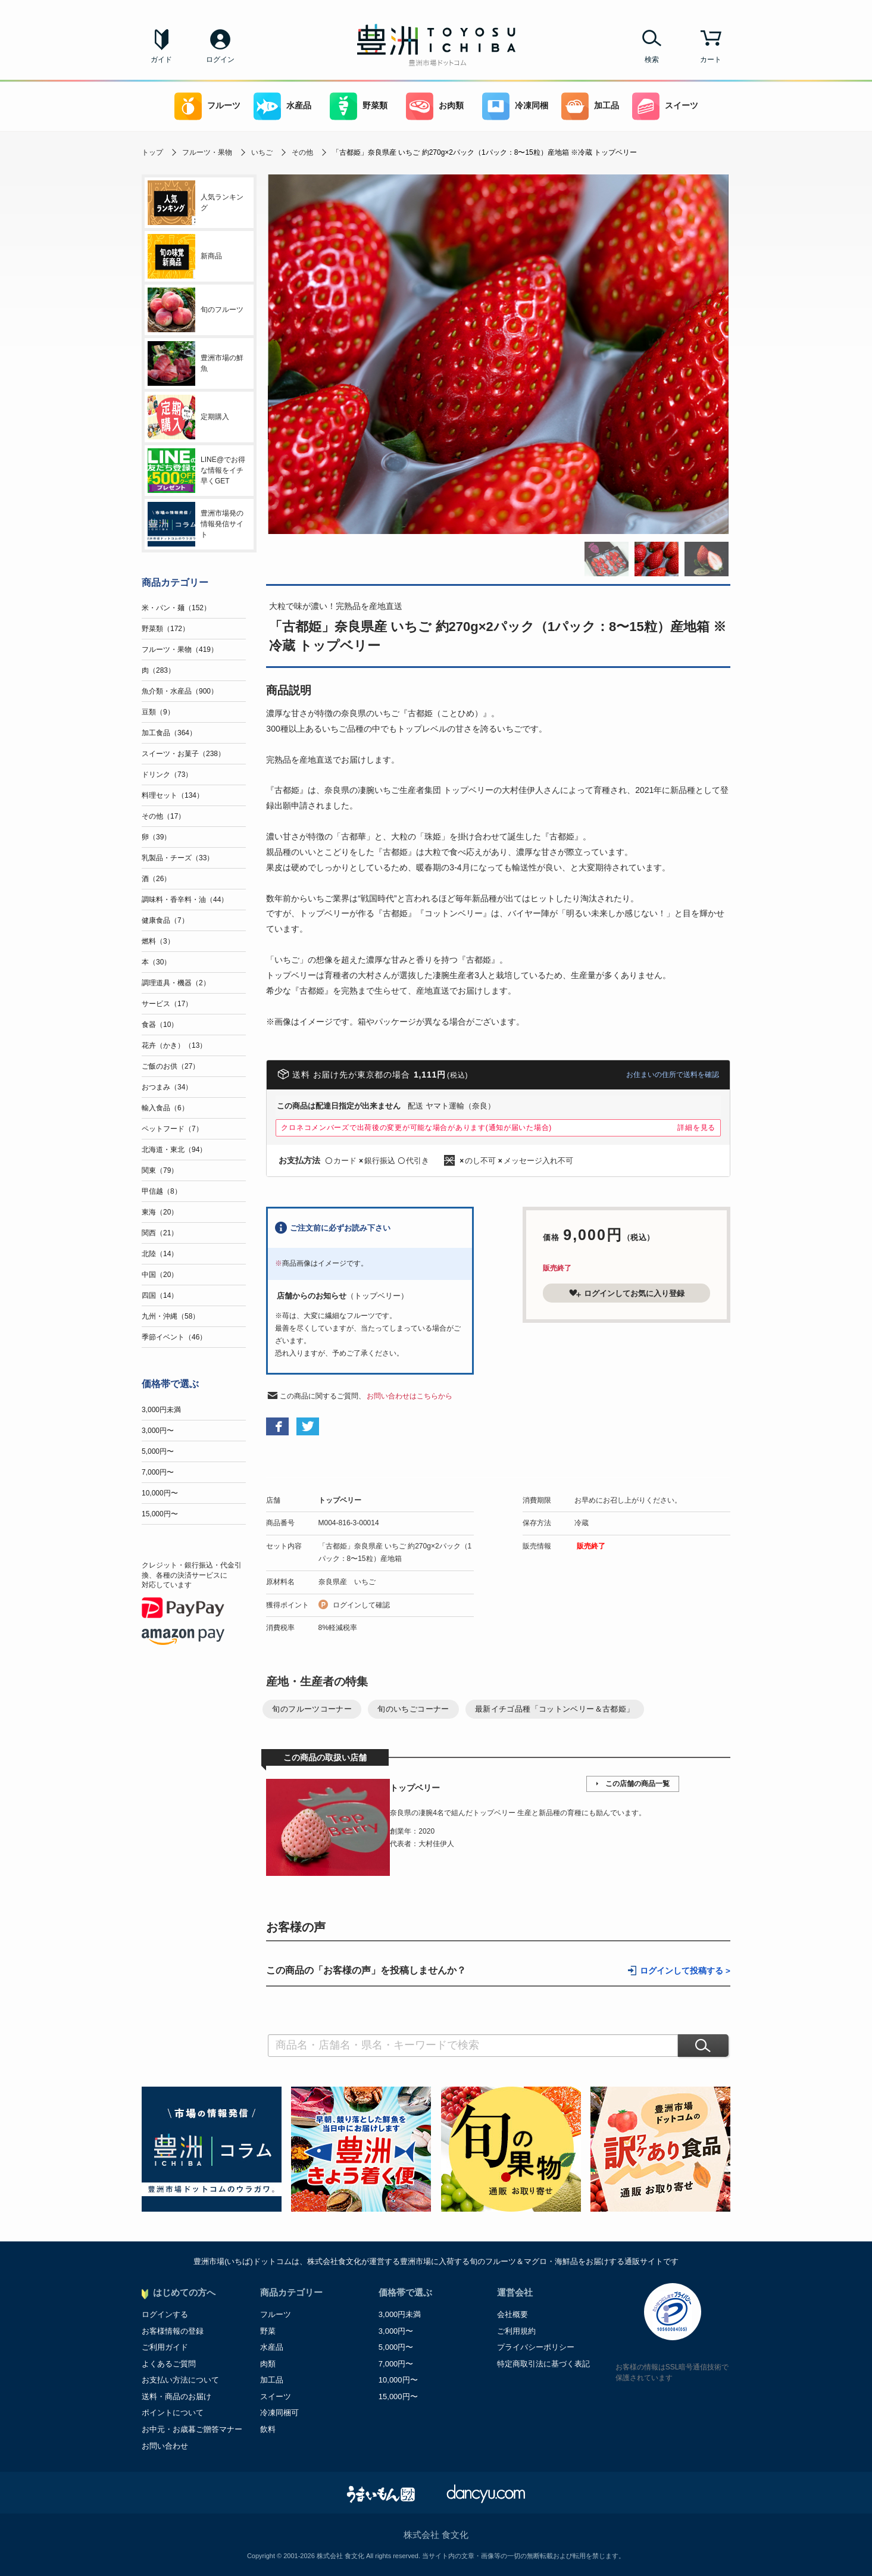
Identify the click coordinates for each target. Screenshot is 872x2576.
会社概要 (512, 2314)
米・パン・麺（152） (176, 608)
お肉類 (435, 106)
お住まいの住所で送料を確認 (672, 1074)
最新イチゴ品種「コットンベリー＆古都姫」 (555, 1708)
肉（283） (158, 670)
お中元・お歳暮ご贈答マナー (192, 2429)
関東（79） (160, 1170)
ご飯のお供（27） (170, 1066)
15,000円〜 (160, 1514)
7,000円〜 (158, 1472)
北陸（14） (160, 1254)
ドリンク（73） (167, 774)
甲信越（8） (162, 1191)
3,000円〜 (158, 1430)
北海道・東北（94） (174, 1149)
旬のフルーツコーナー (312, 1708)
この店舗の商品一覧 (637, 1783)
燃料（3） (158, 941)
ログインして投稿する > (685, 1970)
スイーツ (665, 106)
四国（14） (160, 1295)
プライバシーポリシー (535, 2347)
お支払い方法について (180, 2379)
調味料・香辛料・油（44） (185, 899)
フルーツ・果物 (207, 152)
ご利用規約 (516, 2331)
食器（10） (160, 1024)
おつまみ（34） (167, 1087)
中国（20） (160, 1274)
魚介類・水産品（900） (180, 691)
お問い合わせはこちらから (409, 1396)
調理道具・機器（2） (176, 983)
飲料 (268, 2429)
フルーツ (207, 106)
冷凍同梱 (515, 106)
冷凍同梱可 (279, 2412)
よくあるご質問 (169, 2363)
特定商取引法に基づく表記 (543, 2363)
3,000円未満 (161, 1410)
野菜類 (358, 106)
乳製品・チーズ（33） (178, 858)
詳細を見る (696, 1127)
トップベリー (339, 1500)
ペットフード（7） (172, 1129)
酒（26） (156, 879)
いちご (262, 152)
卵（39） (156, 837)
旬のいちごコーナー (413, 1708)
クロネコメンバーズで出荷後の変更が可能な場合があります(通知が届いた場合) (416, 1127)
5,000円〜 (158, 1451)
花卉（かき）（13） (174, 1045)
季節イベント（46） (174, 1337)
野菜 (268, 2331)
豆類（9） (158, 712)
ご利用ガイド (165, 2347)
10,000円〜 (160, 1493)
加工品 (590, 106)
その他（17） (163, 816)
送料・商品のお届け (176, 2396)
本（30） (156, 962)
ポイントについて (173, 2412)
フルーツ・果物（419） (180, 649)
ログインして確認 (361, 1605)
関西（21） (160, 1233)
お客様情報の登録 (173, 2331)
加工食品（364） (169, 733)
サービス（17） (167, 1004)
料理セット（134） (173, 795)
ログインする (165, 2314)
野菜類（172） (165, 629)
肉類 (268, 2363)
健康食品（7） (165, 920)
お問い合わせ (165, 2445)
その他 (302, 152)
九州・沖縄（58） (170, 1316)
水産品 (282, 106)
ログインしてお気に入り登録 (627, 1293)
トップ (152, 152)
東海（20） (160, 1212)
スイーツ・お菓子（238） (183, 754)
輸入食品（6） (165, 1108)
